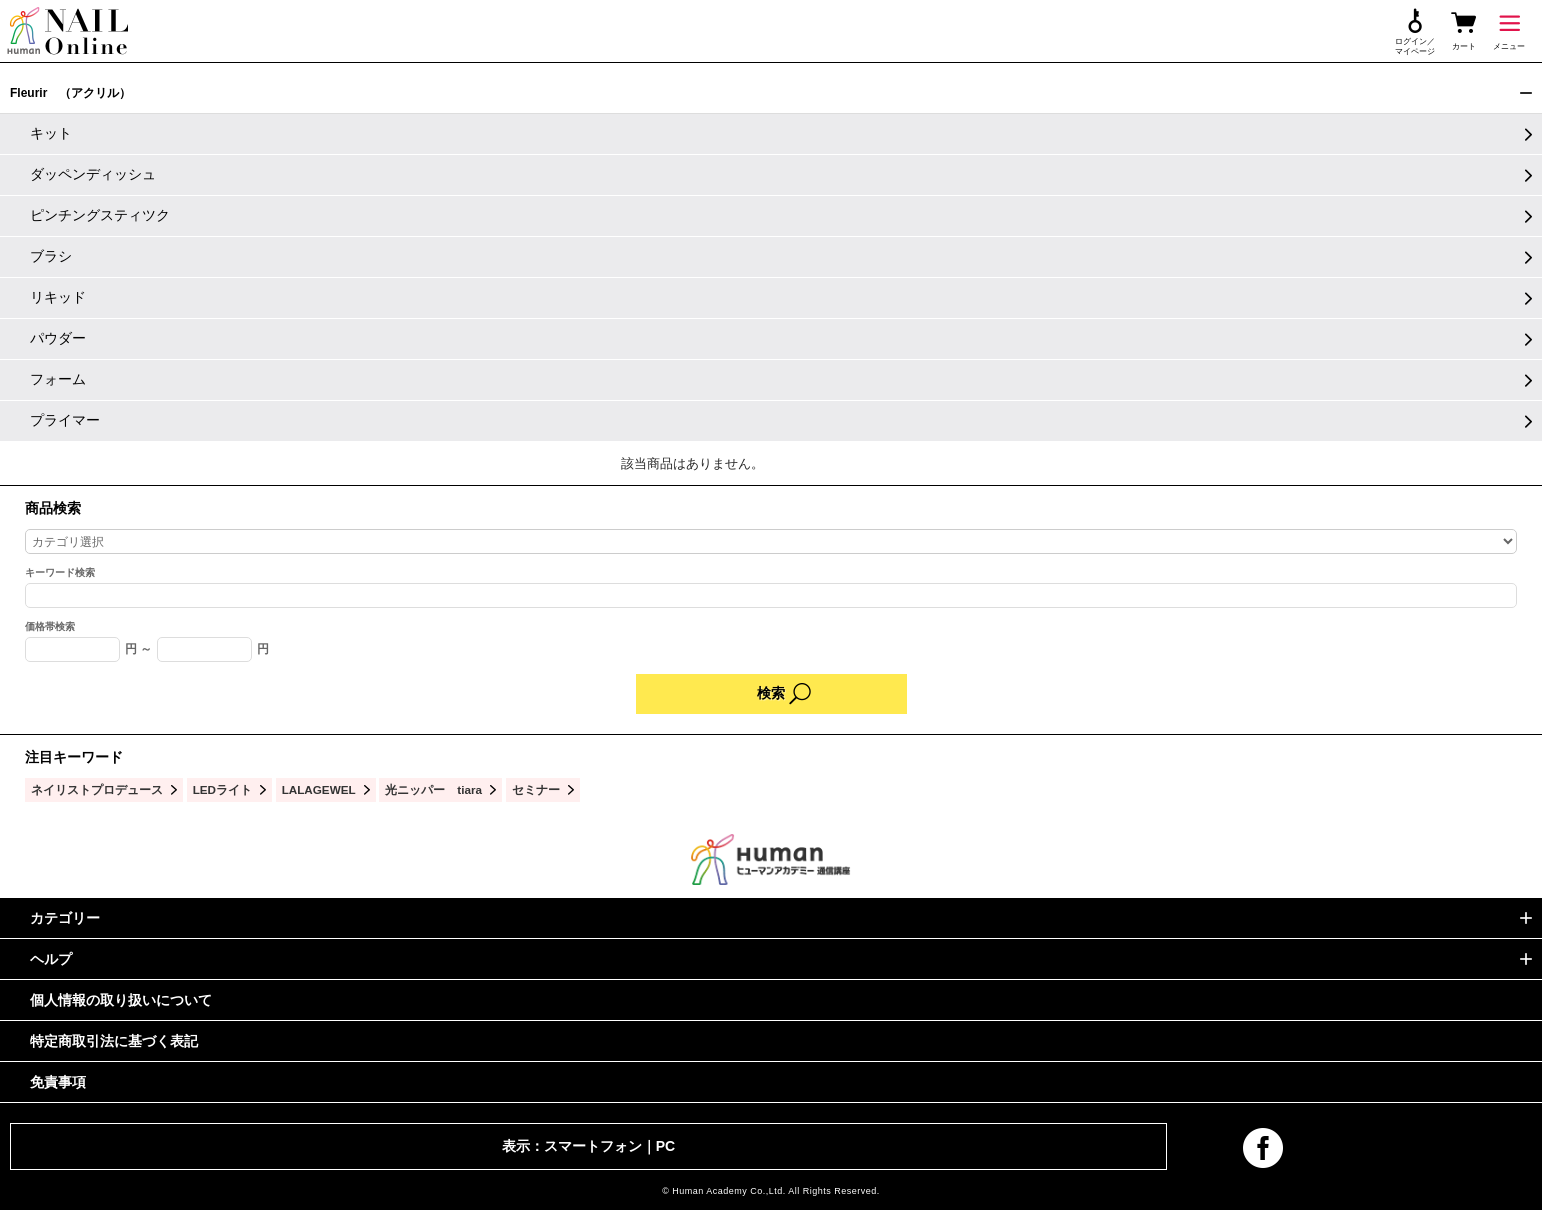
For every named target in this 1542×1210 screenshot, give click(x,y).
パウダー (58, 338)
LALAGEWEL (319, 789)
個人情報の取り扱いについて (121, 1000)
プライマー (65, 420)
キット (51, 133)
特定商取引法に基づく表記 (114, 1041)
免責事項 (58, 1082)
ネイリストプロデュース (97, 789)
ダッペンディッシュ (93, 174)
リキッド (58, 297)
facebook (1263, 1148)
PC (665, 1146)
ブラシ (51, 256)
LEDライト (222, 789)
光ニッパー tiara (433, 789)
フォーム (58, 379)
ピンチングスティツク (100, 215)
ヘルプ (51, 959)
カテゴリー (65, 918)
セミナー (536, 789)
